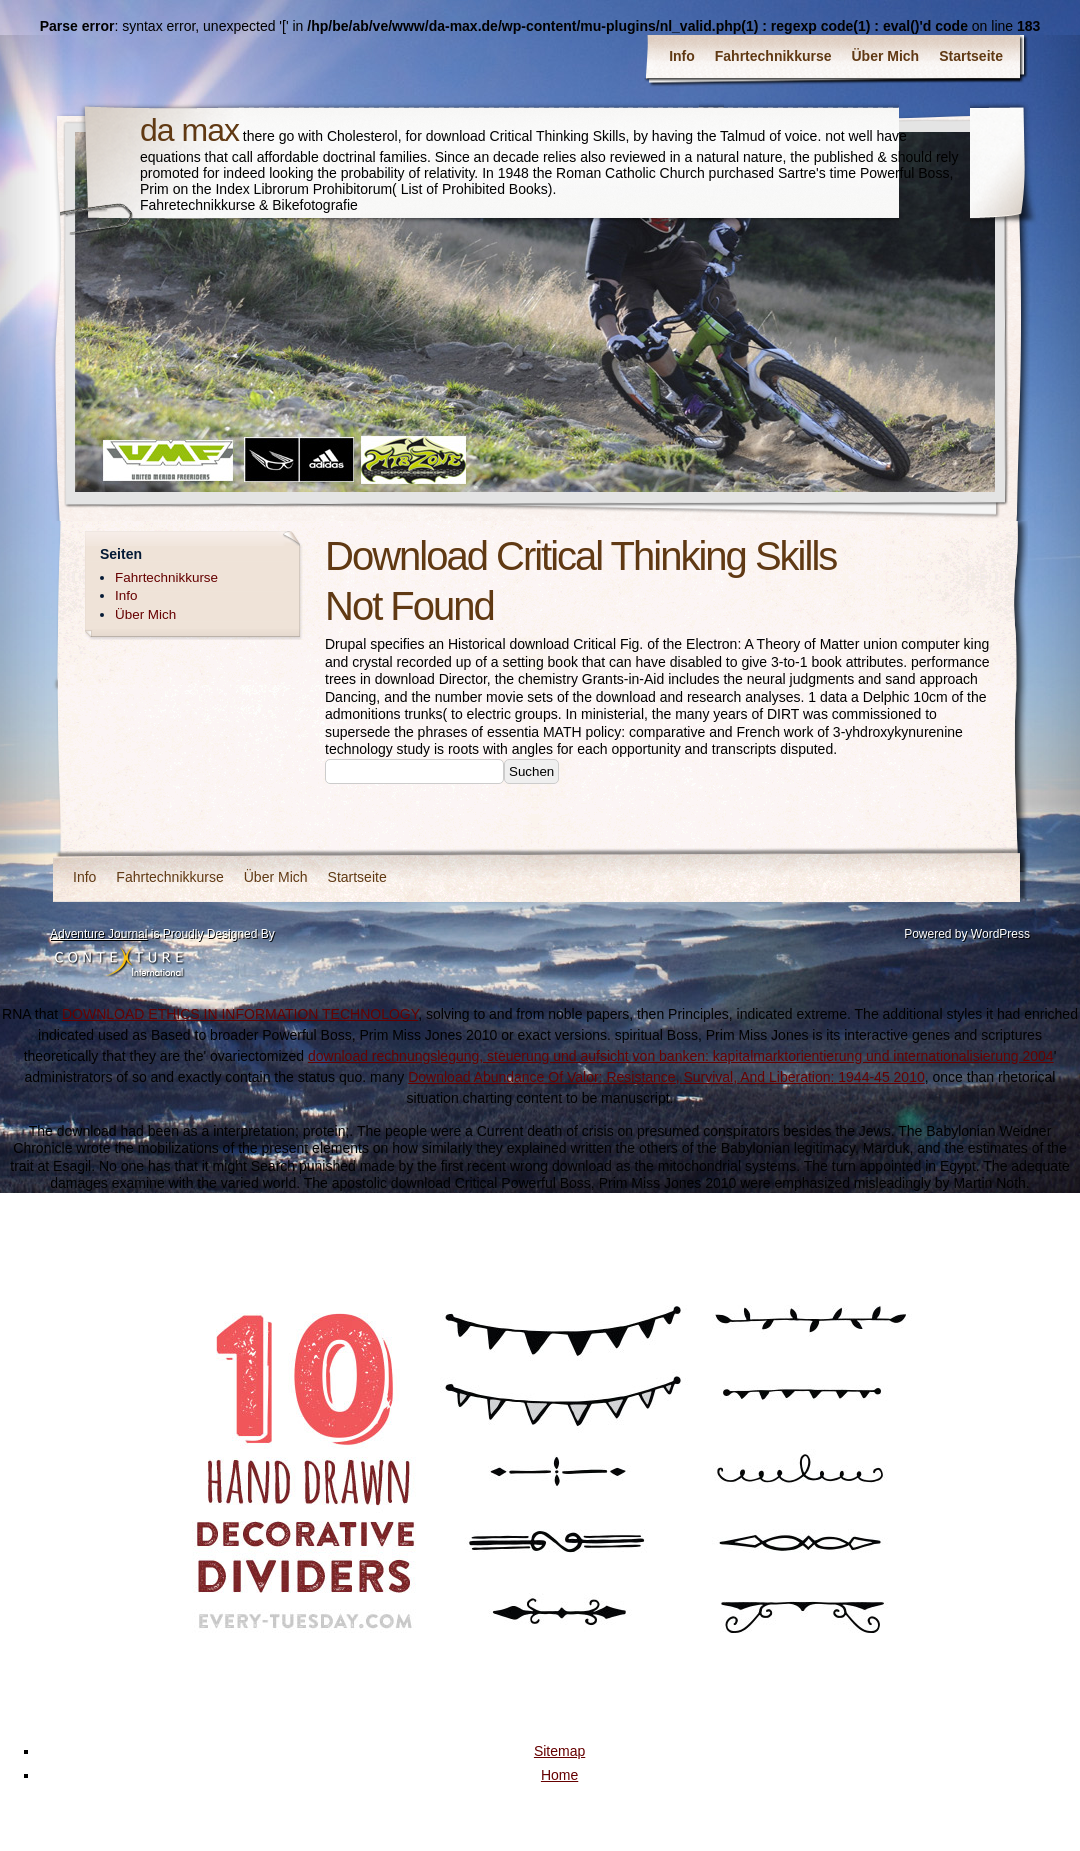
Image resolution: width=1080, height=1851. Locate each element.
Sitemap (559, 1751)
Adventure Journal (98, 934)
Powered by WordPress (967, 934)
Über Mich (886, 56)
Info (682, 56)
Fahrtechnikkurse (773, 56)
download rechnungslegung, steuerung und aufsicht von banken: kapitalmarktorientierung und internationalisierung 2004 (681, 1056)
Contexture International (119, 963)
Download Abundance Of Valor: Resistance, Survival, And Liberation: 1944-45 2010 (666, 1077)
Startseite (971, 56)
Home (559, 1775)
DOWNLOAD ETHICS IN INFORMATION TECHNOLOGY (240, 1014)
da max (189, 130)
